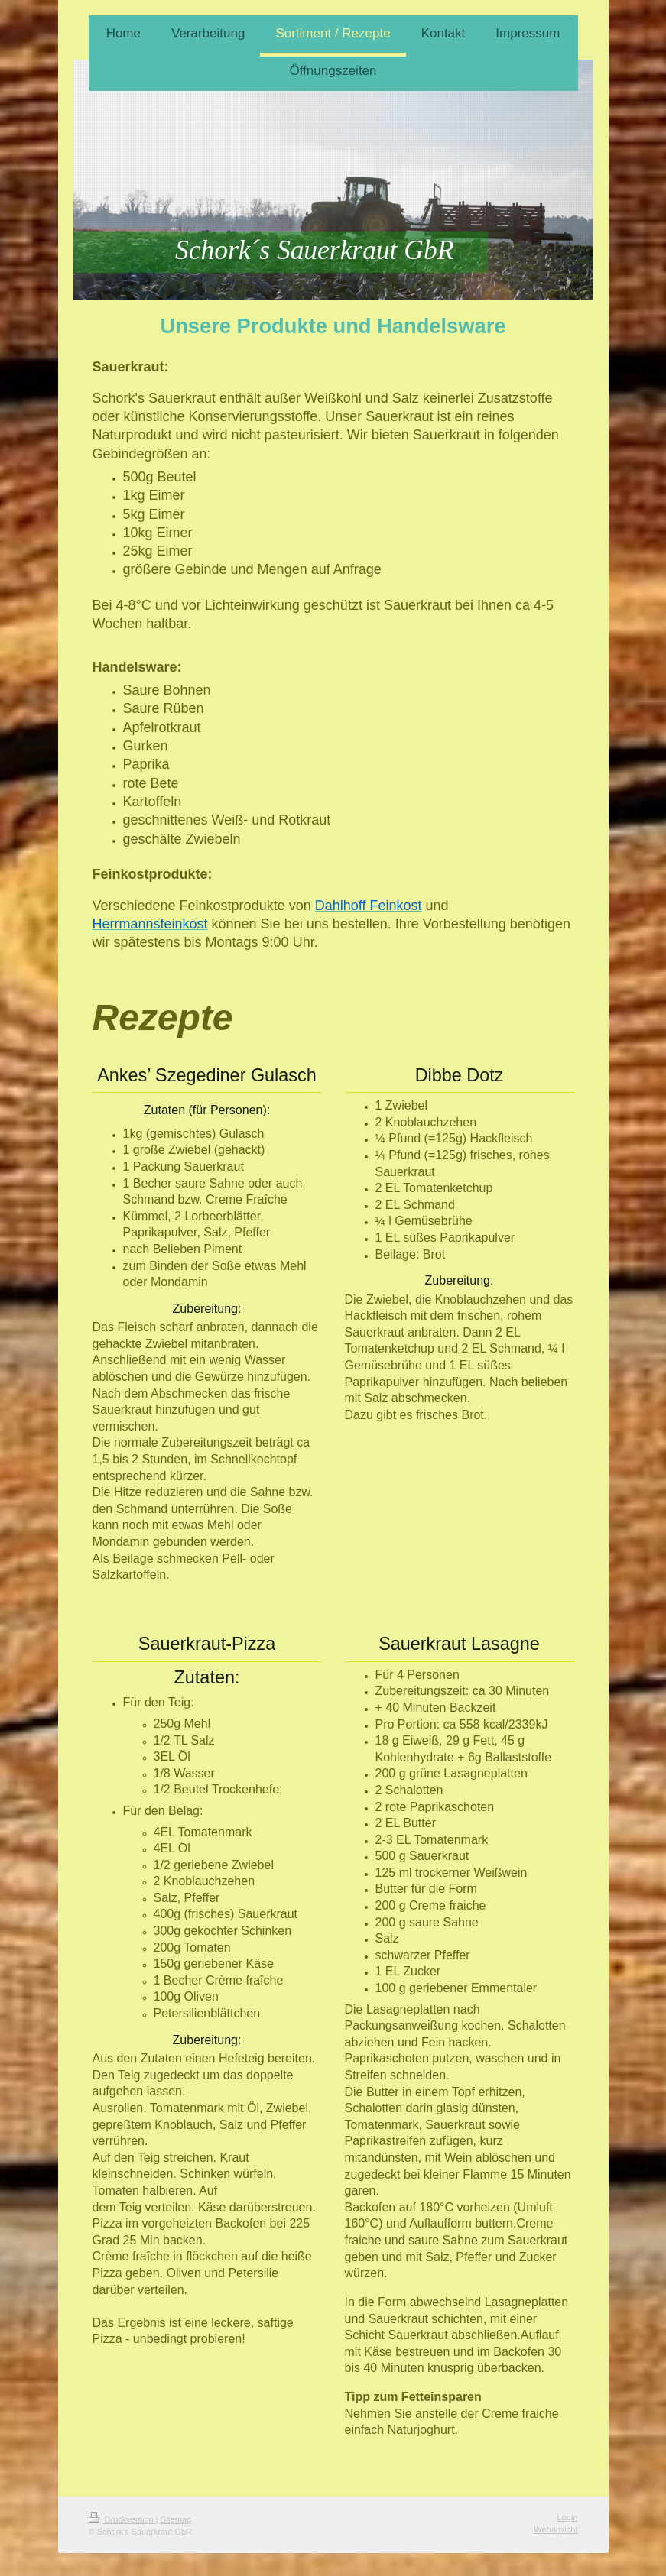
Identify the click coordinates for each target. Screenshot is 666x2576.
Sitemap (176, 2519)
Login (567, 2517)
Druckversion (122, 2519)
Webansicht (555, 2529)
